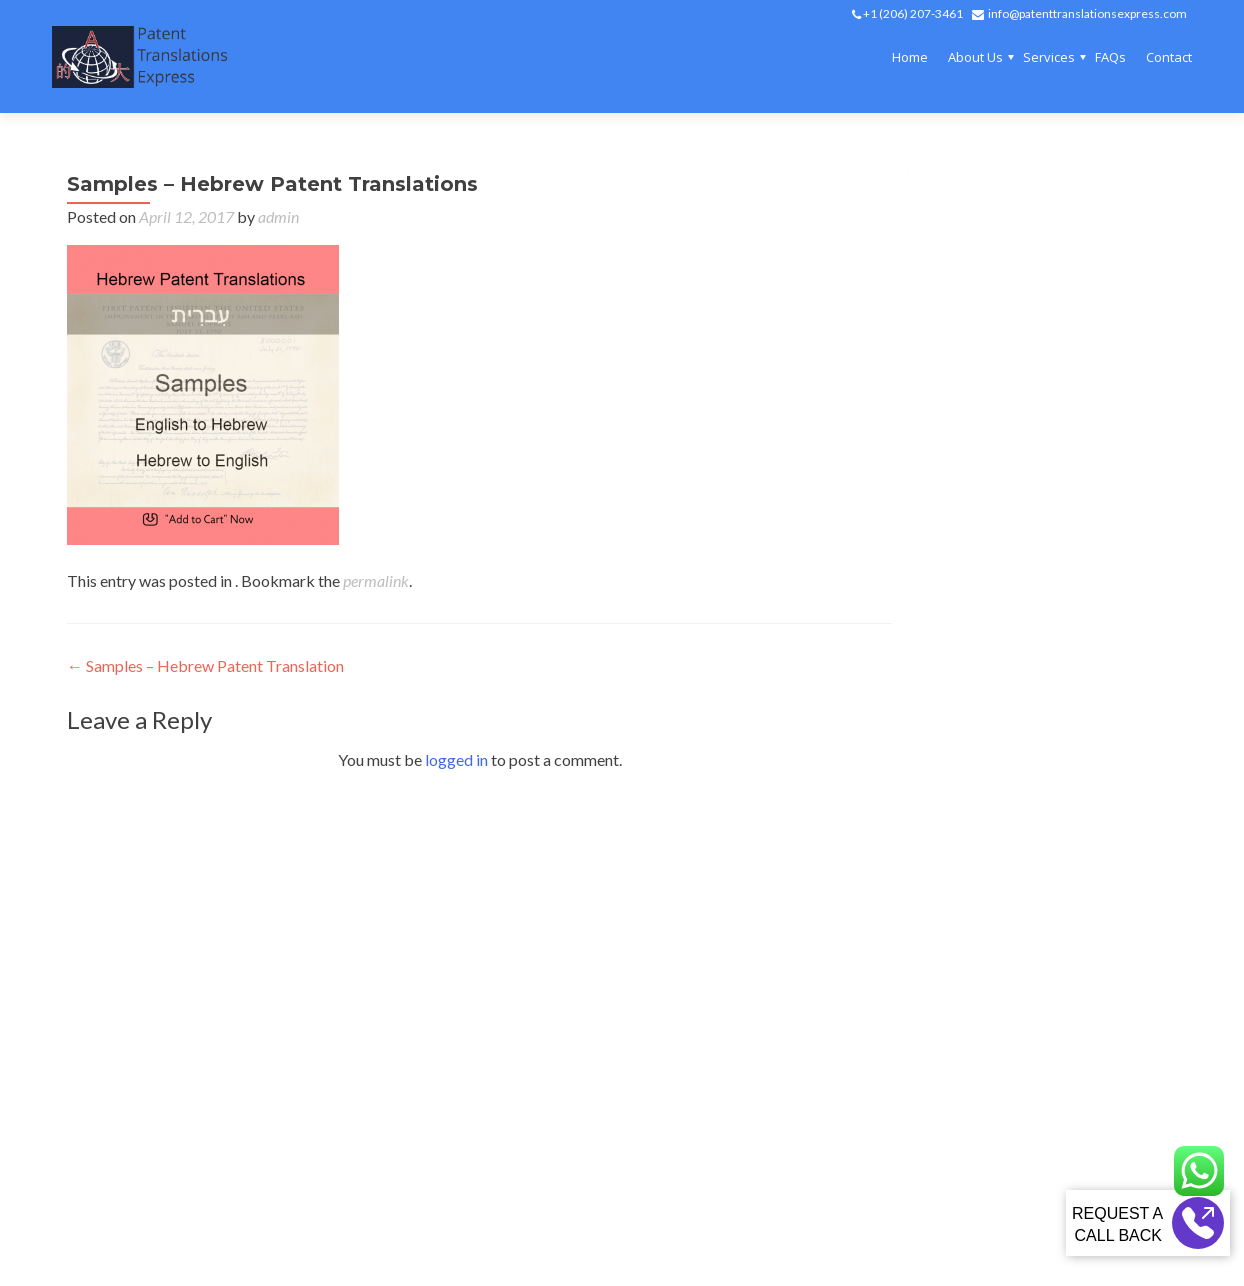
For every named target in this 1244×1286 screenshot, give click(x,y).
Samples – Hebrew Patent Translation (205, 665)
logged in (456, 759)
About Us (975, 57)
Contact (1169, 57)
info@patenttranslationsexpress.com (1087, 13)
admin (278, 216)
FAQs (1110, 57)
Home (910, 57)
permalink (376, 580)
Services (1049, 57)
